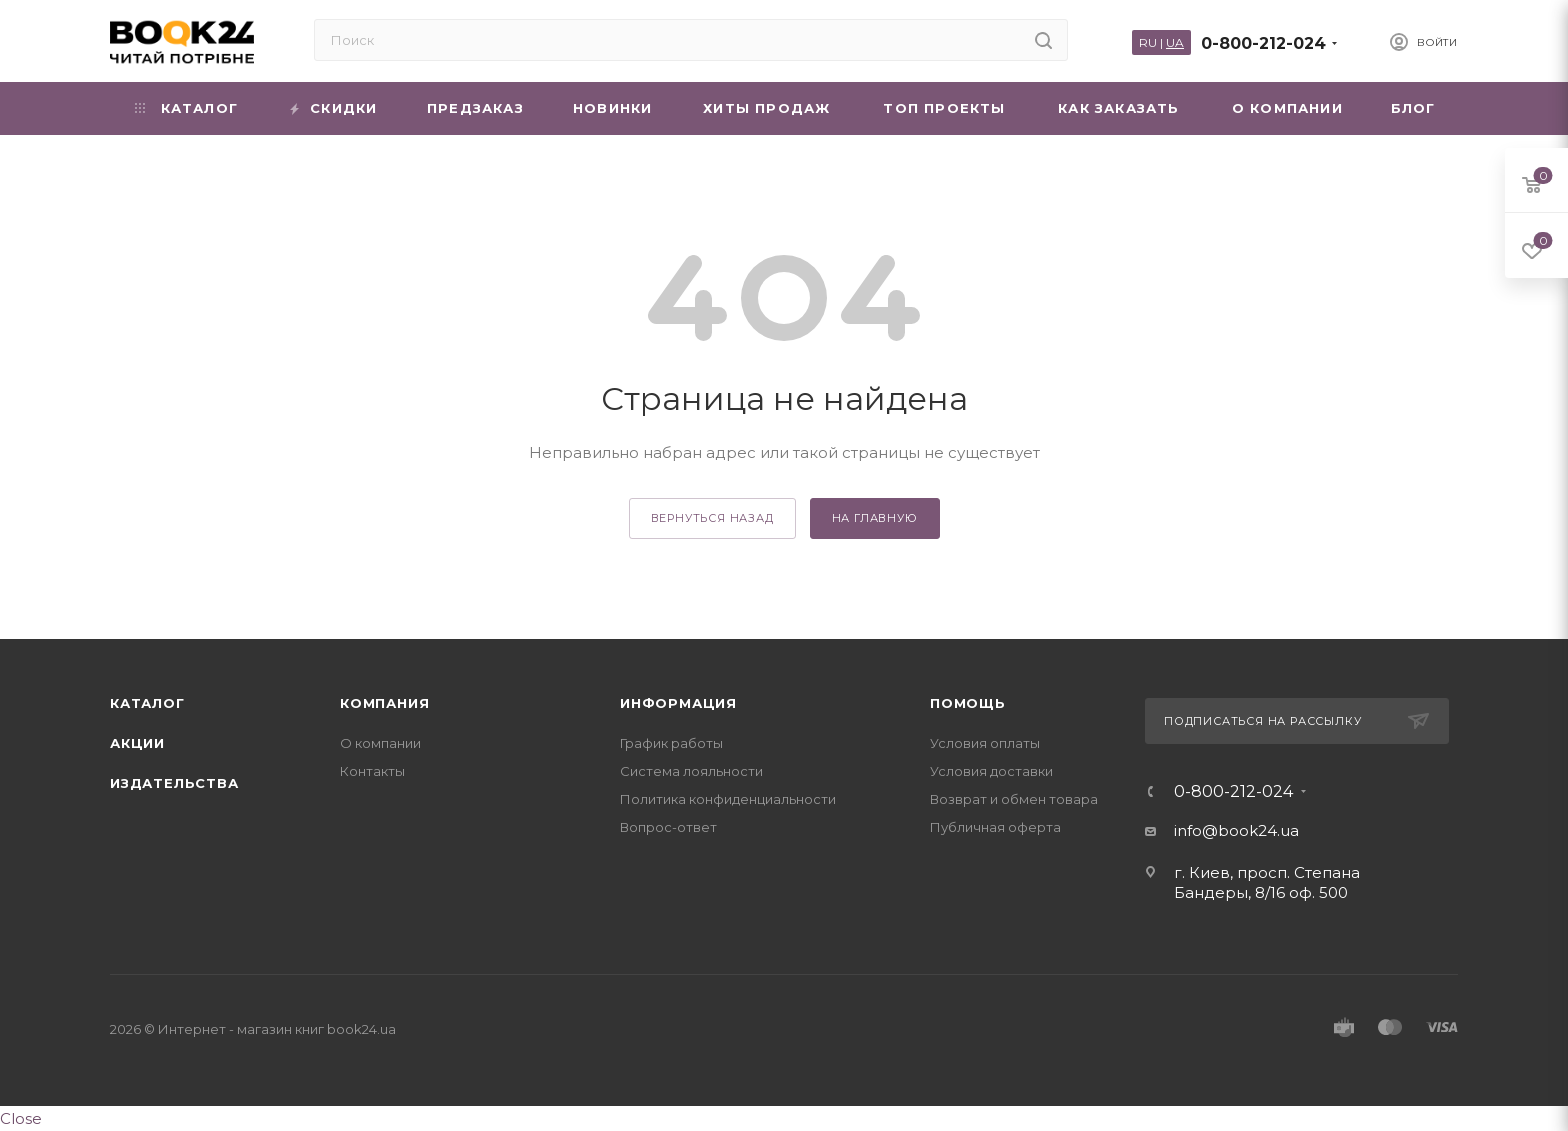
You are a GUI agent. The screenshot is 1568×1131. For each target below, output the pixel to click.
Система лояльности (691, 771)
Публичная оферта (995, 827)
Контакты (372, 771)
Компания (384, 703)
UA (1175, 42)
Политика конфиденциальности (728, 799)
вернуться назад (712, 518)
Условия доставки (991, 771)
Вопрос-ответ (668, 827)
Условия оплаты (985, 743)
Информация (678, 703)
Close (21, 1118)
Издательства (174, 783)
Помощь (968, 703)
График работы (671, 743)
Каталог (147, 703)
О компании (380, 743)
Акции (137, 743)
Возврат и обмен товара (1014, 799)
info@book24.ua (1236, 830)
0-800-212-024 (1263, 43)
